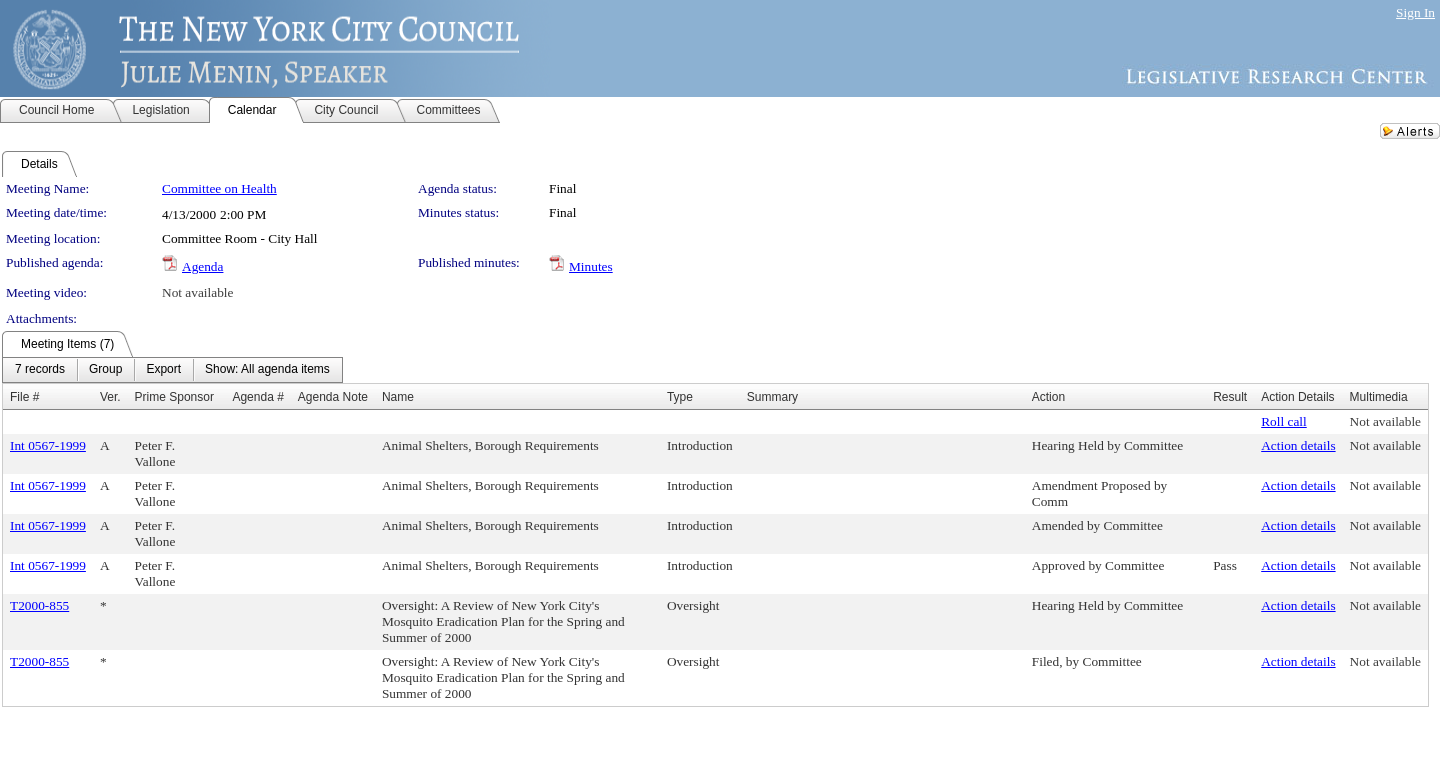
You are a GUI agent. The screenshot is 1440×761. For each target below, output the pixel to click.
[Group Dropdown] (105, 370)
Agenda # (257, 397)
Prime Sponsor (174, 397)
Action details (1298, 445)
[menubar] (172, 370)
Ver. (110, 397)
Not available (197, 292)
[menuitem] (40, 370)
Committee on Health (219, 188)
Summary (772, 397)
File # (24, 397)
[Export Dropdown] (163, 370)
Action (1048, 397)
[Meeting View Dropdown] (267, 370)
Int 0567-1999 (48, 445)
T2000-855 (39, 605)
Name (398, 397)
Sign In (1415, 12)
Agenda (202, 266)
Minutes (591, 266)
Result (1230, 397)
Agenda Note (333, 397)
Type (680, 397)
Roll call (1284, 421)
